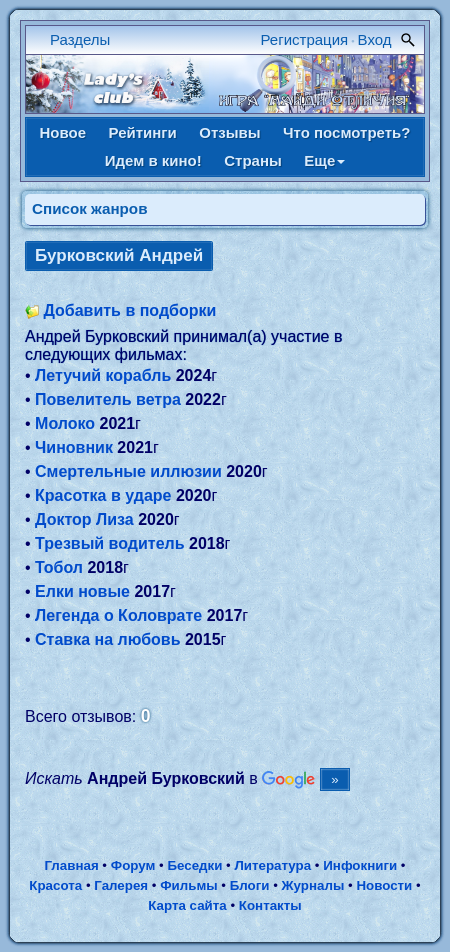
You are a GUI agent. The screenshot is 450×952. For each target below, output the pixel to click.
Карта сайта (187, 905)
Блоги (250, 885)
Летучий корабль (103, 375)
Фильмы (188, 885)
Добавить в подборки (129, 310)
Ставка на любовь (107, 639)
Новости (384, 885)
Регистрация (305, 39)
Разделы (80, 39)
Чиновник (74, 447)
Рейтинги (143, 132)
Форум (133, 865)
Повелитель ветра (108, 399)
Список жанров (90, 208)
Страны (253, 160)
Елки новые (82, 591)
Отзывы (229, 132)
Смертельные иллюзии (128, 471)
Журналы (313, 885)
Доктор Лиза (84, 519)
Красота (55, 885)
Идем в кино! (153, 160)
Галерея (121, 885)
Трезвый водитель (109, 543)
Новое (63, 132)
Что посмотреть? (346, 132)
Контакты (270, 905)
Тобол (59, 567)
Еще (324, 160)
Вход (375, 39)
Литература (272, 865)
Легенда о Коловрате (118, 615)
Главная (71, 865)
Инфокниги (360, 865)
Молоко (65, 423)
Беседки (194, 865)
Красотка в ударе (103, 495)
